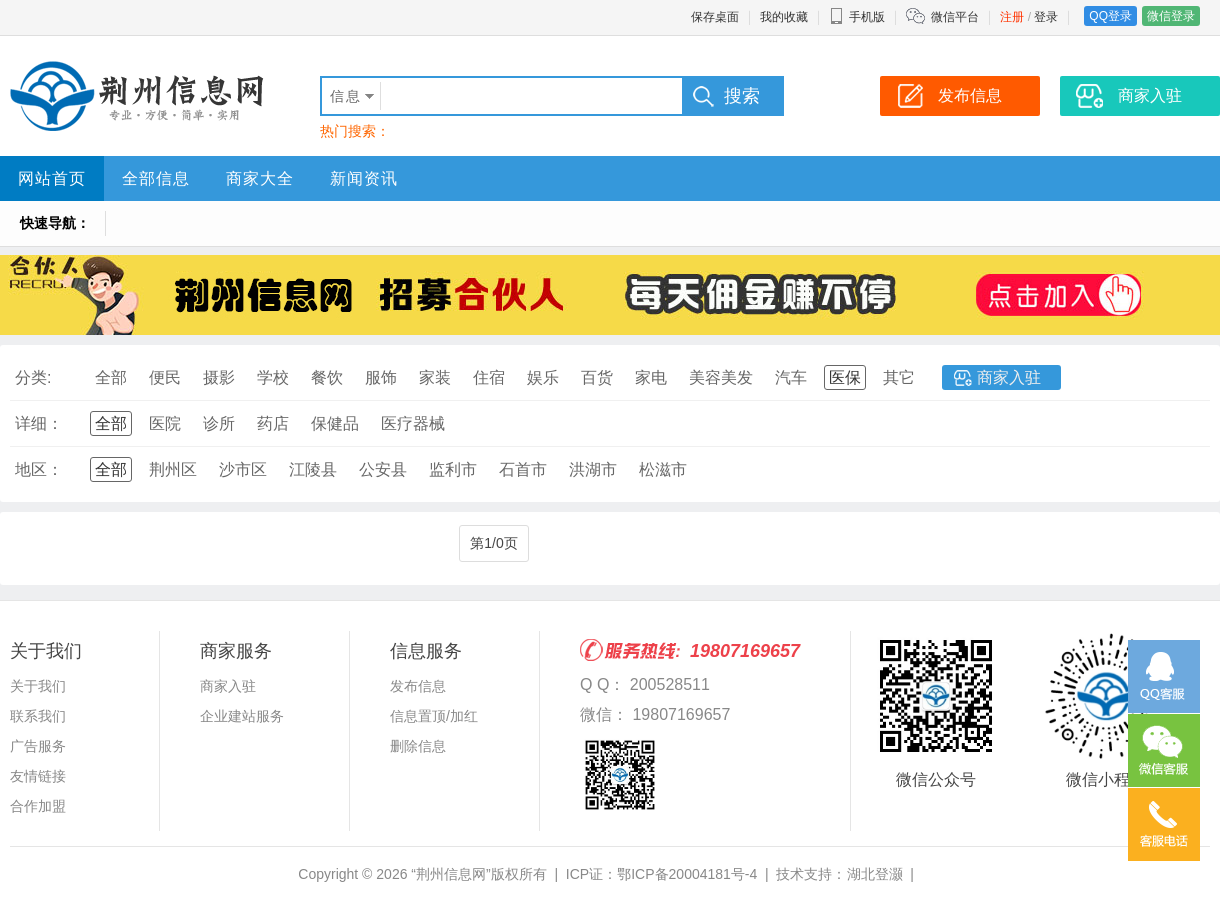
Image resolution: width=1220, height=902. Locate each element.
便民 (165, 377)
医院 (165, 423)
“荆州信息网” (450, 874)
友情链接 (38, 776)
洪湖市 (593, 469)
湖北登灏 (875, 874)
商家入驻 (1009, 377)
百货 (597, 377)
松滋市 (663, 469)
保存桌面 (715, 17)
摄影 (219, 377)
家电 (651, 377)
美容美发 (721, 377)
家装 (435, 377)
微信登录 (1171, 16)
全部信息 (156, 178)
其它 (899, 377)
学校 (273, 377)
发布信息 (418, 686)
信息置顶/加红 (434, 716)
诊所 (219, 423)
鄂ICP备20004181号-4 (687, 874)
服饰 (381, 377)
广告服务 (38, 746)
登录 (1046, 17)
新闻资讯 (364, 178)
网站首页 (52, 178)
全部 (111, 377)
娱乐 (543, 377)
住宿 (489, 377)
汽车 (791, 377)
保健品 (335, 423)
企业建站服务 (242, 716)
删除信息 (418, 746)
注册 (1012, 17)
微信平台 (955, 17)
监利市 (453, 469)
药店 (273, 423)
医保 (845, 377)
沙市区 (243, 469)
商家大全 (260, 178)
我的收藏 (784, 17)
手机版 (857, 17)
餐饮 (327, 377)
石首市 (523, 469)
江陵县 (313, 469)
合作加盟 (38, 806)
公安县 (383, 469)
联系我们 (38, 716)
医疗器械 (413, 423)
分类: (33, 377)
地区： (39, 469)
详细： (39, 423)
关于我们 (38, 686)
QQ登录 (1110, 16)
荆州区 (173, 469)
